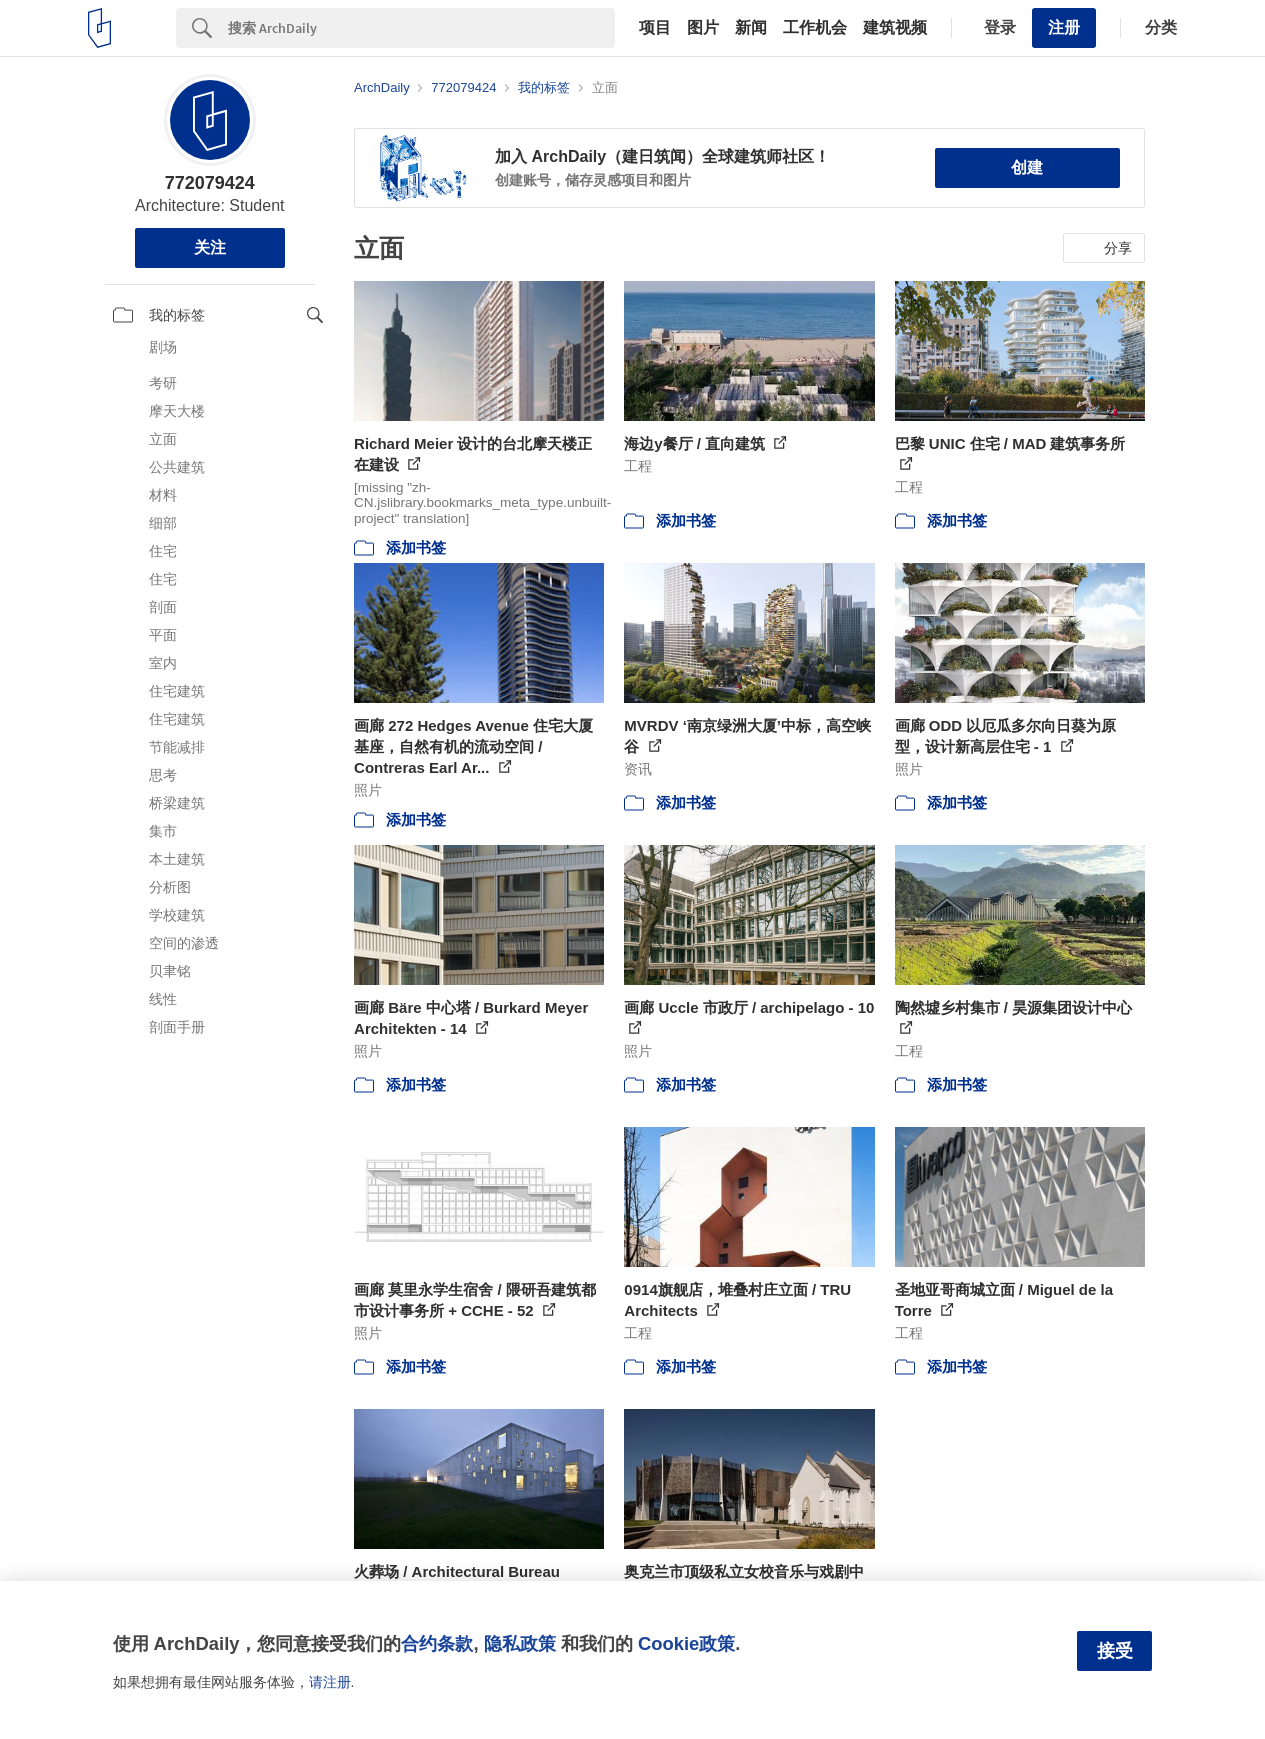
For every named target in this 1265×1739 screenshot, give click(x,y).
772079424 (210, 183)
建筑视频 (895, 28)
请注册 (330, 1682)
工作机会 (815, 28)
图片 (703, 28)
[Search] (421, 28)
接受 (1115, 1651)
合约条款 (437, 1643)
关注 (210, 247)
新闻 (751, 28)
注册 (1064, 27)
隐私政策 (520, 1643)
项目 (655, 28)
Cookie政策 (686, 1643)
